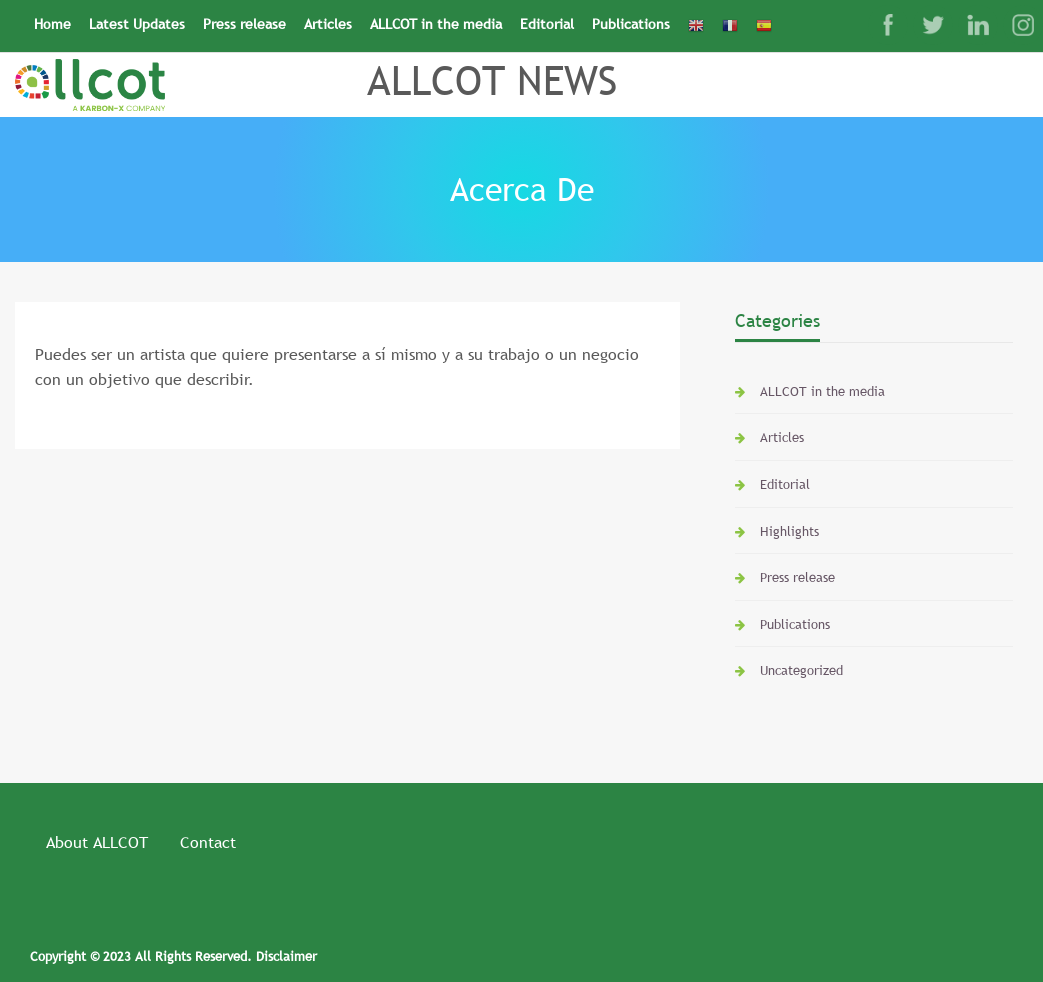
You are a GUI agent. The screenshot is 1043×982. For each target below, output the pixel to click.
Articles (328, 24)
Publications (631, 24)
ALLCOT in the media (436, 24)
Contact (208, 842)
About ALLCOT (97, 842)
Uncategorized (801, 670)
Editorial (547, 24)
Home (52, 24)
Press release (244, 24)
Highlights (789, 531)
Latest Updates (137, 24)
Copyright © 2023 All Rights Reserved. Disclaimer (173, 956)
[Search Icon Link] (790, 17)
